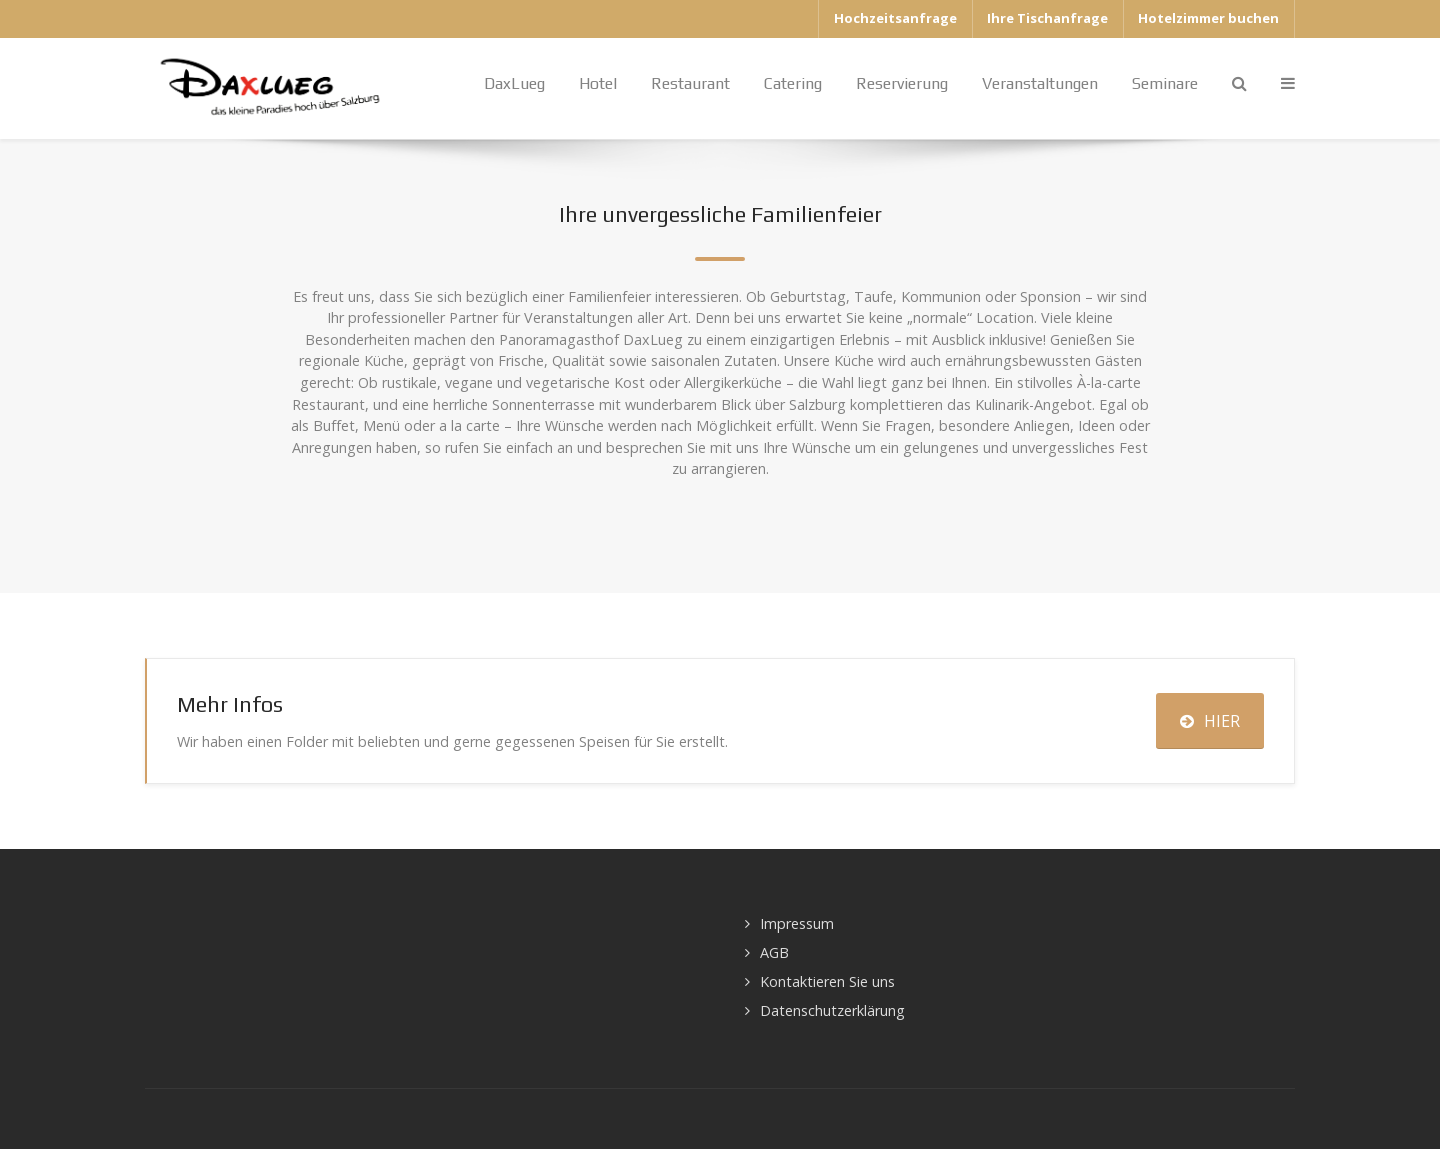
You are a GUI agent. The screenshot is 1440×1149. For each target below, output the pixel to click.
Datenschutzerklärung (832, 1010)
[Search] (1239, 83)
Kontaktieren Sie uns (827, 981)
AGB (774, 952)
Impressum (797, 923)
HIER (1210, 721)
